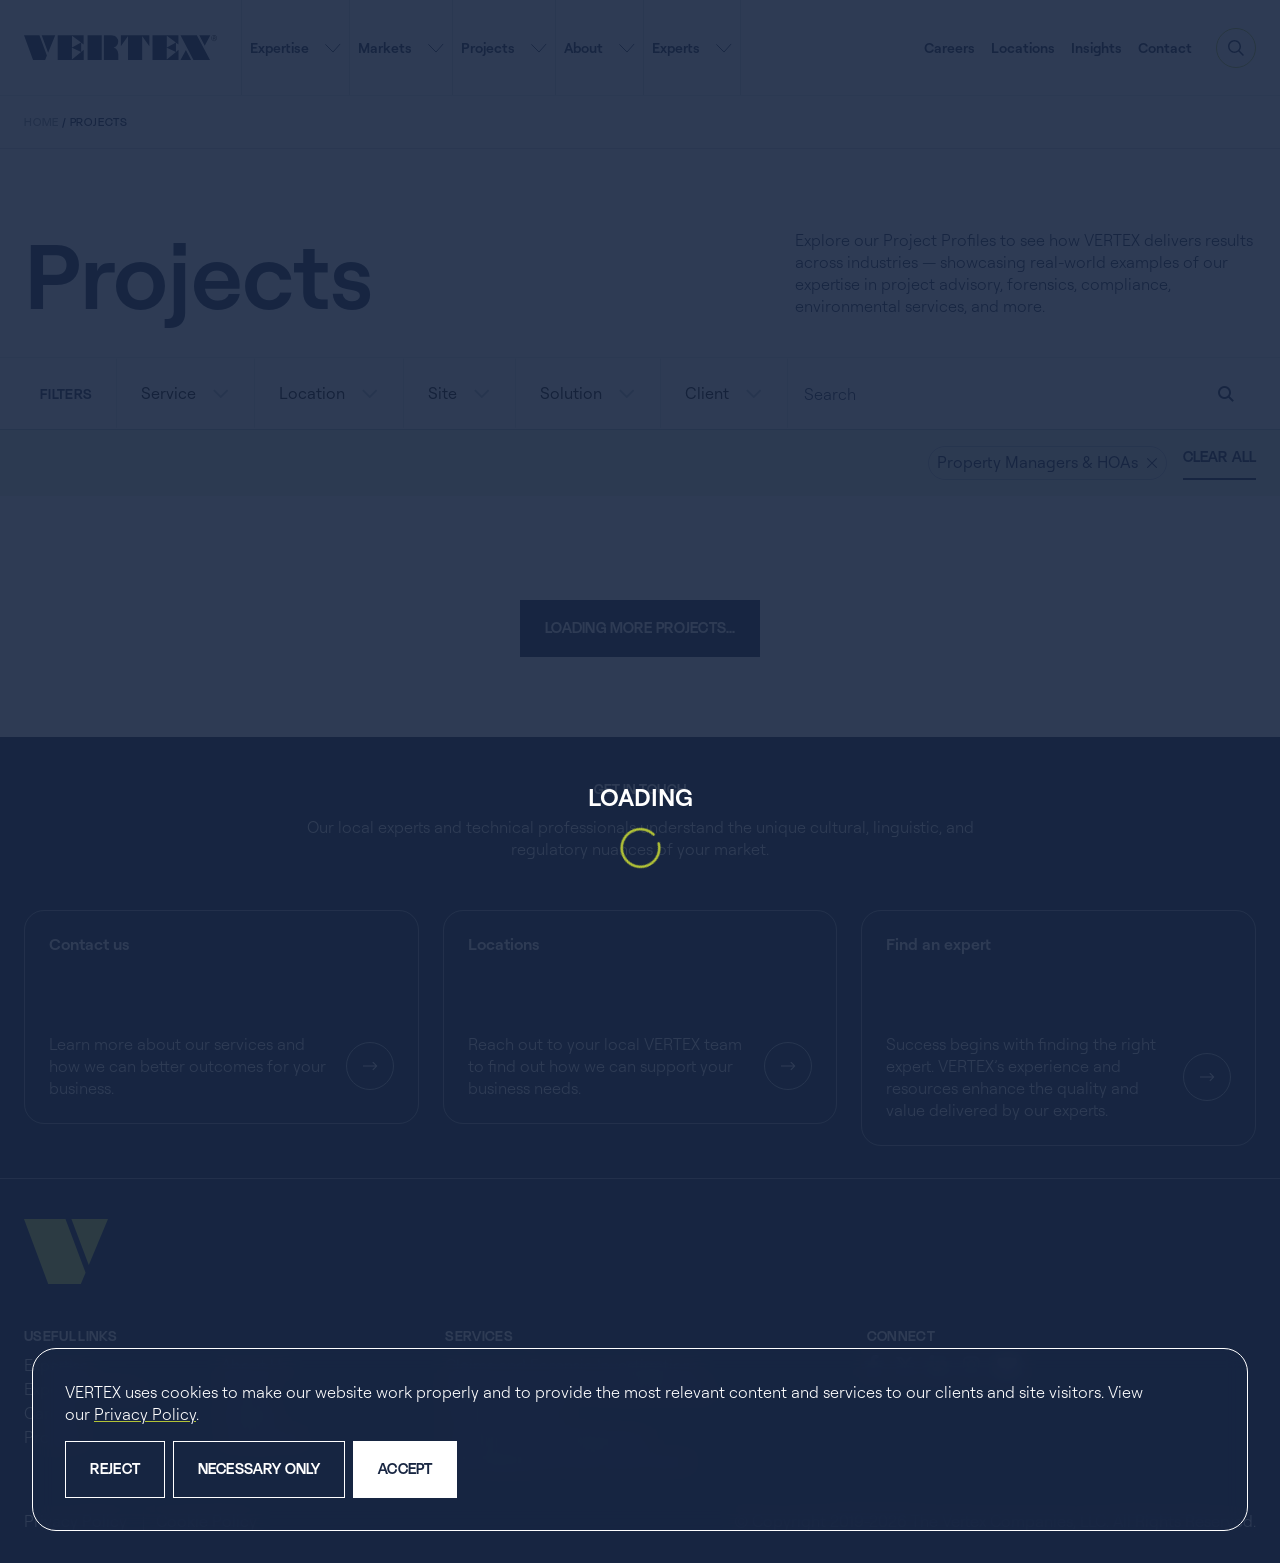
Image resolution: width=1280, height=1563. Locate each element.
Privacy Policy (145, 1414)
